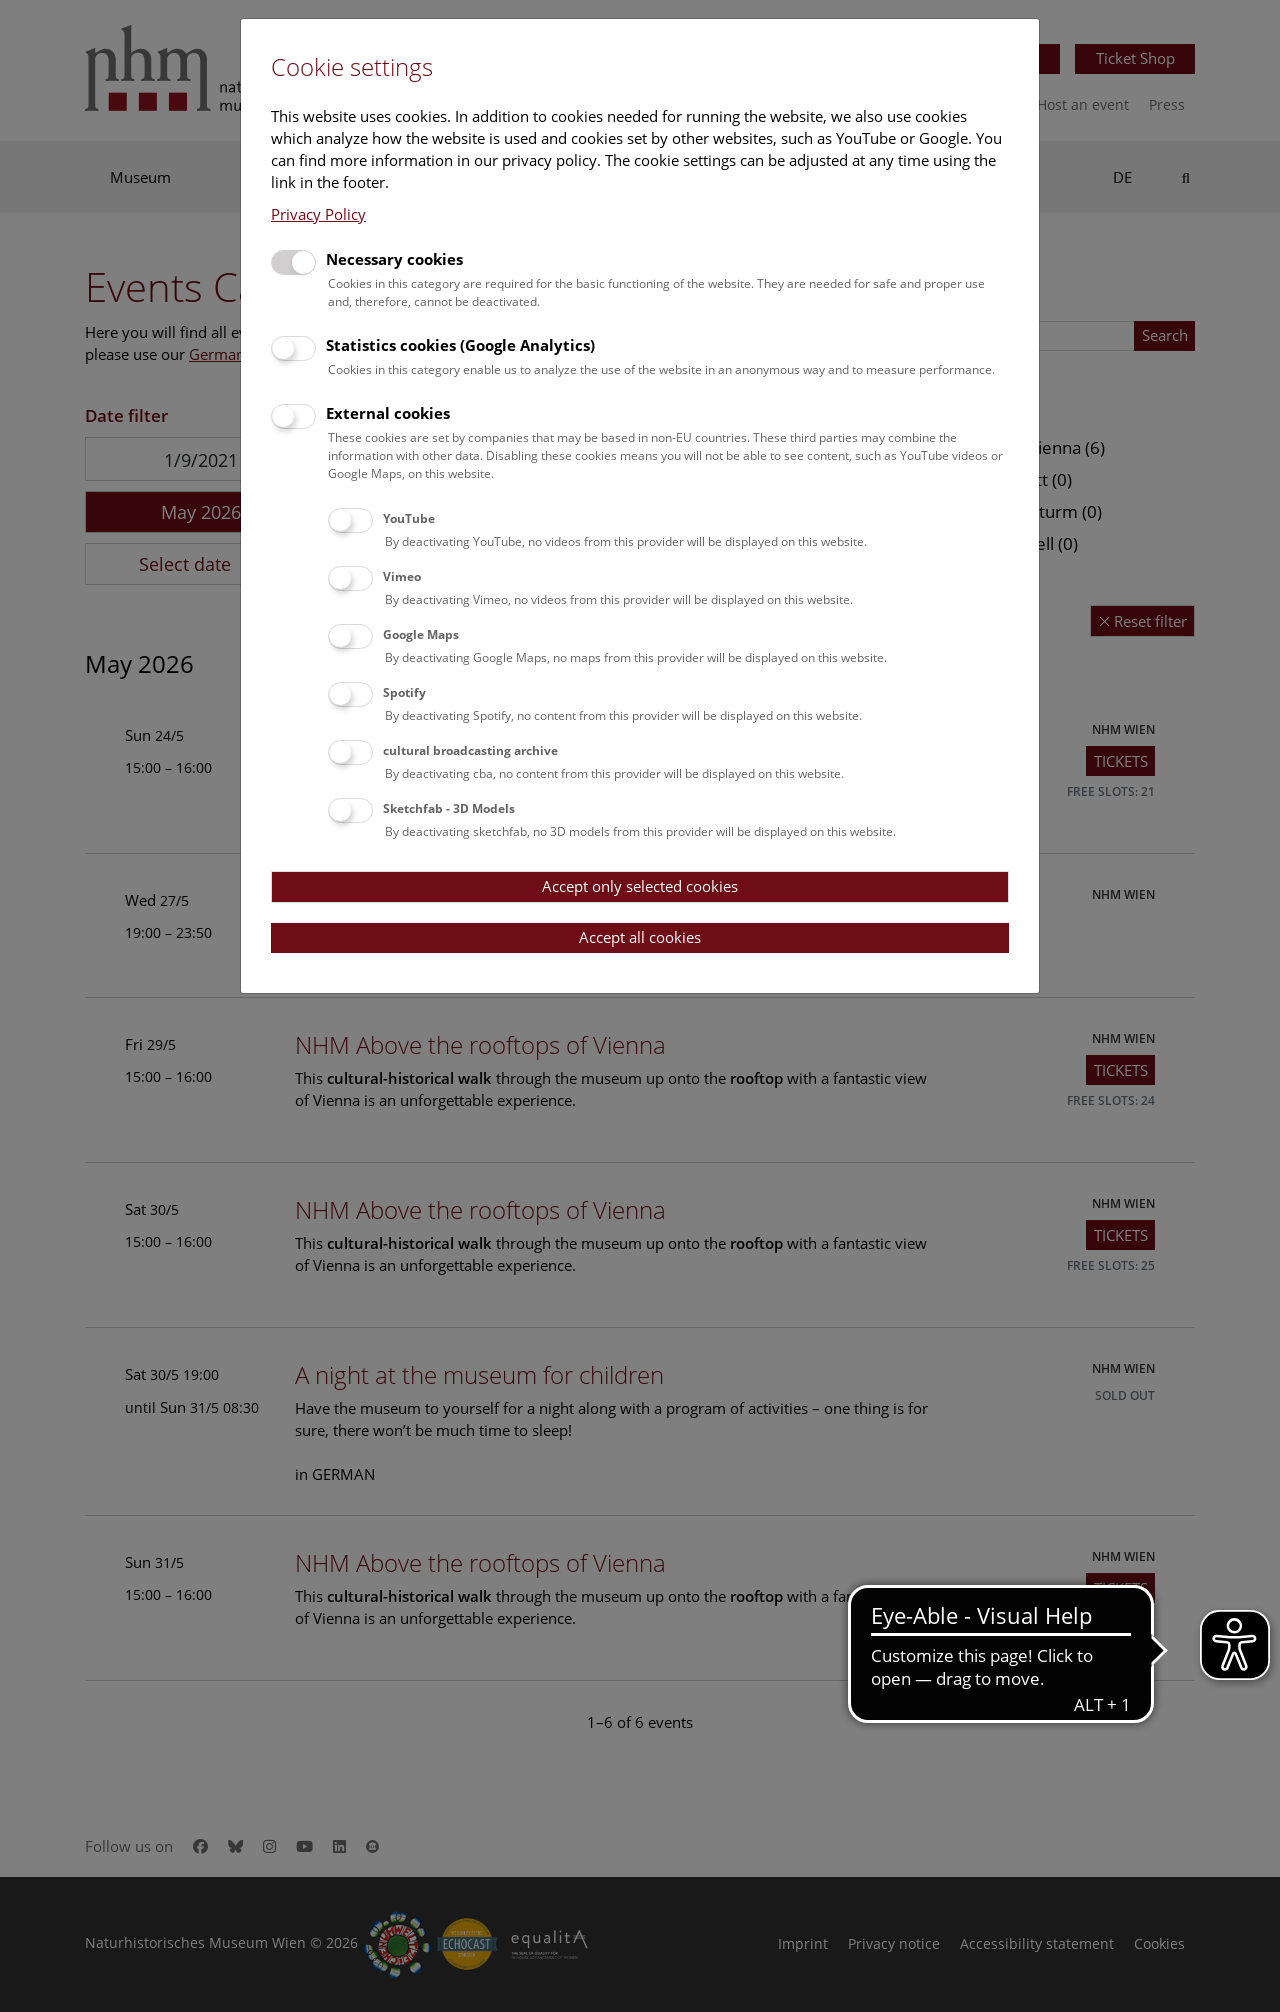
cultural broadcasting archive (470, 750)
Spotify (404, 692)
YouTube (409, 518)
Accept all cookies (640, 937)
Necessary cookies (394, 259)
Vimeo (402, 576)
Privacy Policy (318, 214)
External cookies (388, 413)
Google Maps (421, 634)
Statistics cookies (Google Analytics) (460, 345)
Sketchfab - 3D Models (449, 808)
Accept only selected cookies (640, 886)
